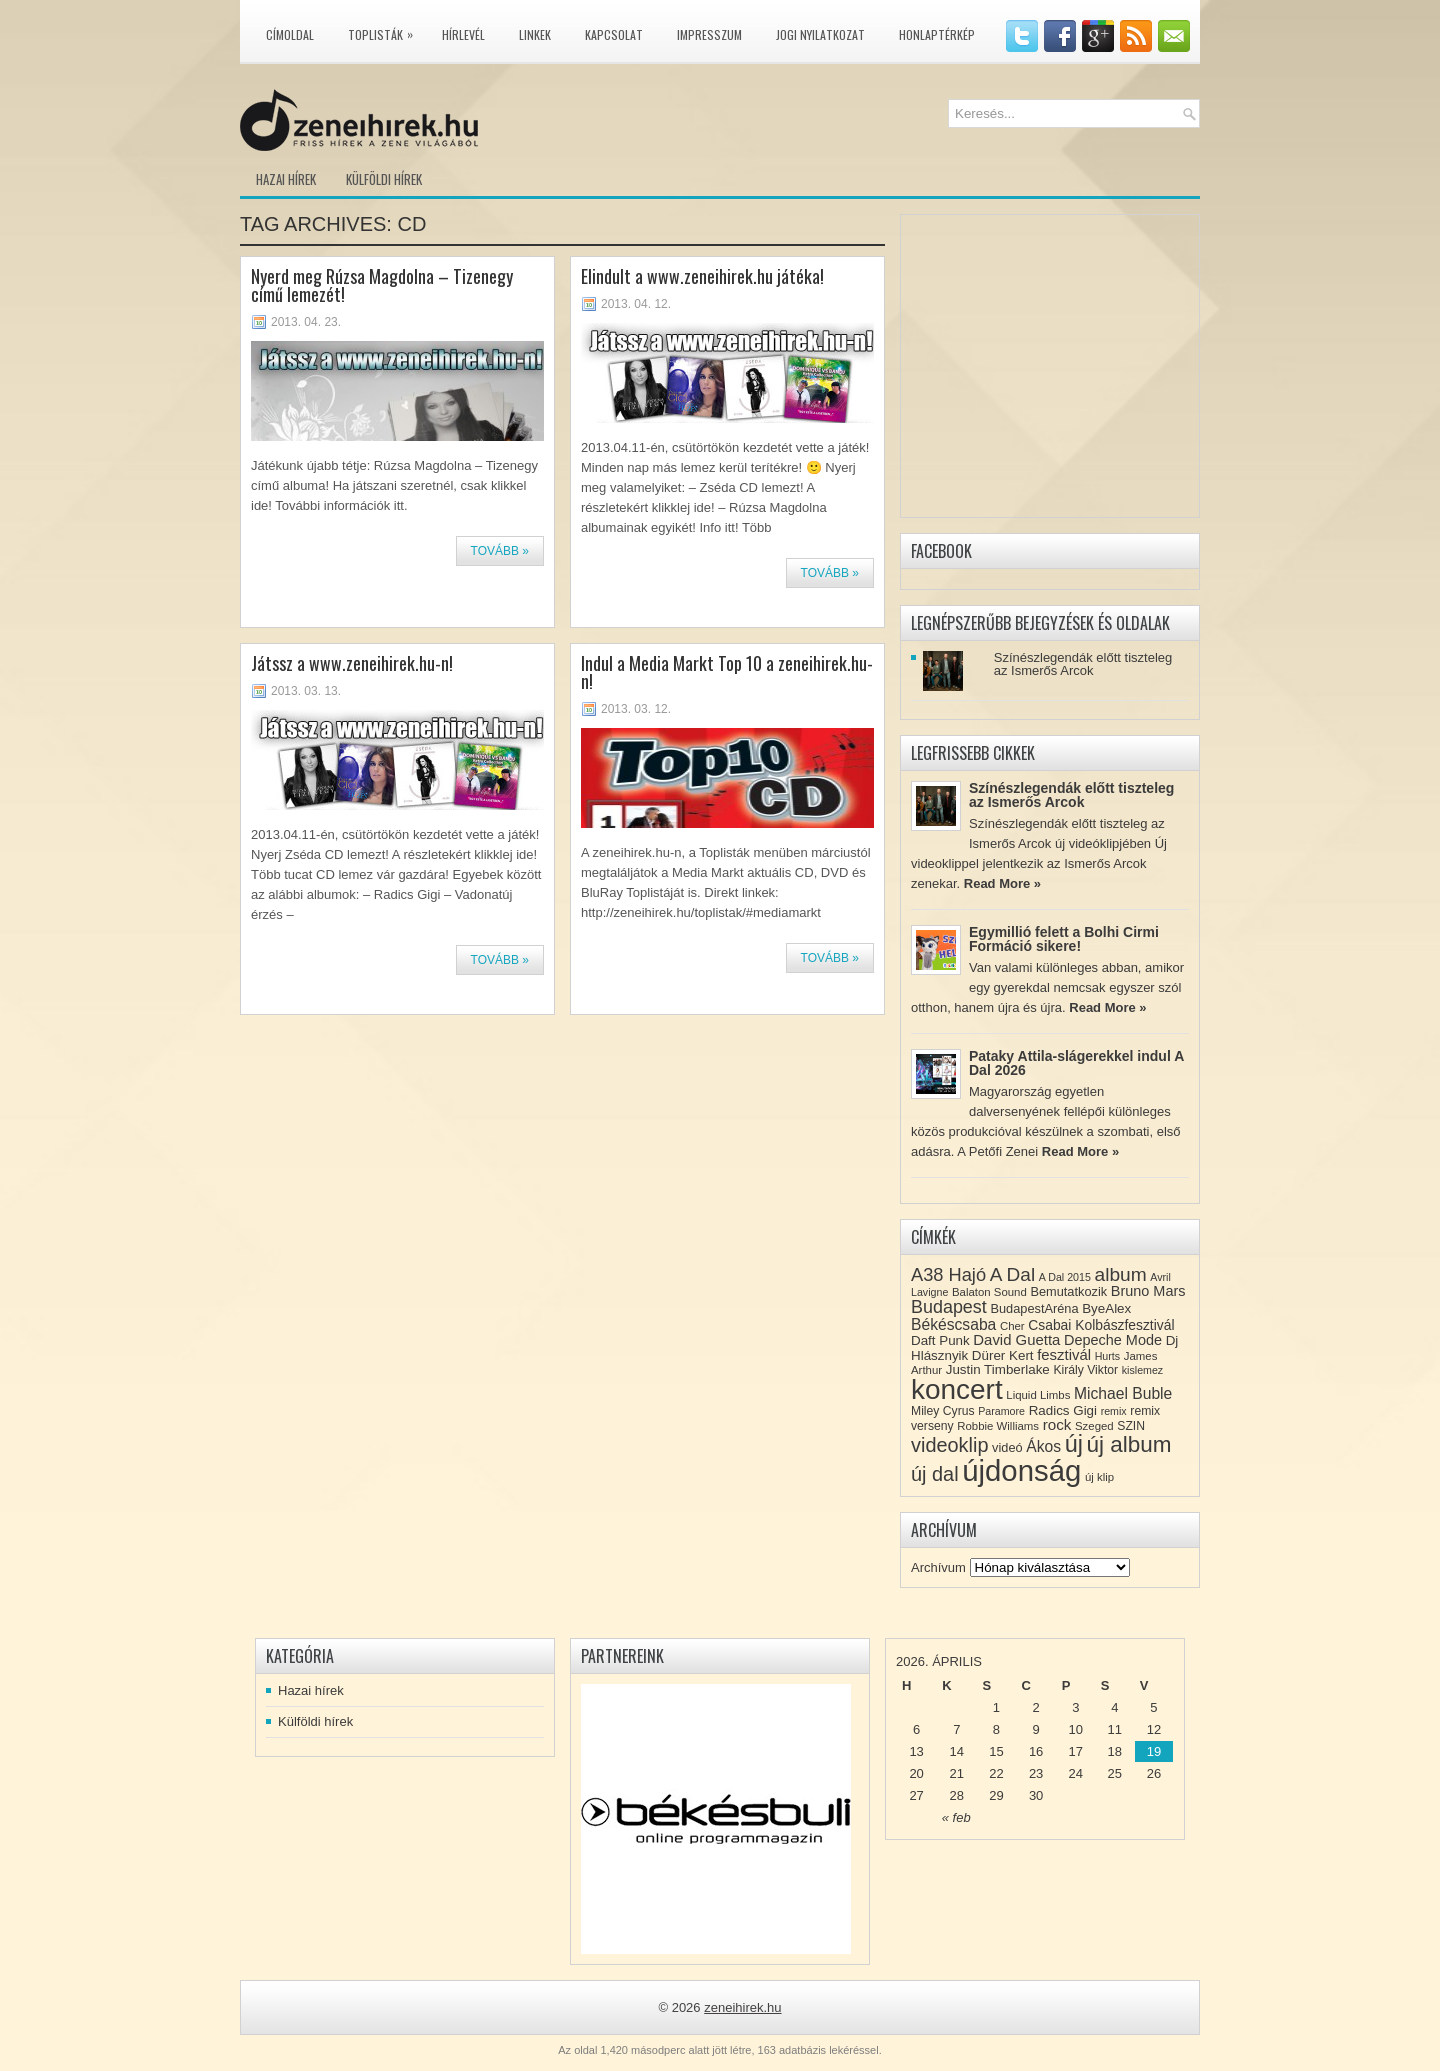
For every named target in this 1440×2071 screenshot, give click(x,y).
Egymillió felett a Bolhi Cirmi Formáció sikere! (1064, 939)
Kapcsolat (614, 34)
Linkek (535, 34)
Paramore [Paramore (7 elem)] (1001, 1411)
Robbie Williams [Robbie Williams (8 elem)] (998, 1426)
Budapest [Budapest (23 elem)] (949, 1307)
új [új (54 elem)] (1074, 1444)
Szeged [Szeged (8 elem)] (1094, 1426)
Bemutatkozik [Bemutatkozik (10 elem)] (1068, 1291)
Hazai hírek (286, 179)
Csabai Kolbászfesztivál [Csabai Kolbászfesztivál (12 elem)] (1101, 1325)
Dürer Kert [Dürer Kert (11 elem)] (1003, 1355)
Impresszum (709, 34)
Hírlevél (463, 34)
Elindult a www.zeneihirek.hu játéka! (702, 276)
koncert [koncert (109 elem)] (957, 1389)
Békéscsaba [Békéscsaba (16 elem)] (953, 1324)
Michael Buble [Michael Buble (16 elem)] (1123, 1393)
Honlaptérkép (937, 34)
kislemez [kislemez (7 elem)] (1142, 1370)
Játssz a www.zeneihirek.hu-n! (352, 663)
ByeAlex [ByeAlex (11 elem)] (1106, 1308)
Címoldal (290, 34)
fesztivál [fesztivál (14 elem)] (1064, 1355)
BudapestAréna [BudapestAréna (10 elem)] (1034, 1308)
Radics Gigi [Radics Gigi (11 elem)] (1063, 1410)
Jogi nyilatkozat (820, 34)
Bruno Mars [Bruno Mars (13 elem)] (1148, 1291)
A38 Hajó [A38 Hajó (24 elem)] (948, 1274)
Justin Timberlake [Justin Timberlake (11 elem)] (998, 1369)
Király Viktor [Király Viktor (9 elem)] (1085, 1370)
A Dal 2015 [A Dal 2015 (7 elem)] (1065, 1277)
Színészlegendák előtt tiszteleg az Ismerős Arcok (1083, 664)
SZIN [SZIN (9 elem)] (1131, 1426)
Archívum (938, 1567)
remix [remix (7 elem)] (1114, 1411)
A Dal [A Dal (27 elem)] (1012, 1274)
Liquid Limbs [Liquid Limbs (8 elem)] (1038, 1395)
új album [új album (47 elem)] (1129, 1444)
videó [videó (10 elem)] (1007, 1447)
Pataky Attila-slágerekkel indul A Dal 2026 (1076, 1063)
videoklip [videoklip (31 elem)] (949, 1445)
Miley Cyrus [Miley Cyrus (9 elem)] (943, 1411)
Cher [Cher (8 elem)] (1012, 1326)
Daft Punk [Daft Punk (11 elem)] (940, 1340)
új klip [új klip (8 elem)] (1099, 1477)
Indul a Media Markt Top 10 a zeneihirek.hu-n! (727, 672)
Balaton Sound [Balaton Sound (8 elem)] (989, 1292)
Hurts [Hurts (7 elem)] (1107, 1356)
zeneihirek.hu (742, 2007)
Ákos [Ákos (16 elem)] (1043, 1446)
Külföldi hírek (384, 179)
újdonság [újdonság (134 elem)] (1021, 1470)
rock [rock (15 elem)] (1057, 1424)
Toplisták (385, 31)
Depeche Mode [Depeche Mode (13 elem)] (1113, 1340)
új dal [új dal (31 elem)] (935, 1474)
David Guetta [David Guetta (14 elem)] (1016, 1340)
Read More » (1002, 883)
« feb (956, 1817)
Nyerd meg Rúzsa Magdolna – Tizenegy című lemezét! (382, 285)
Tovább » (500, 551)
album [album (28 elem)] (1121, 1274)
